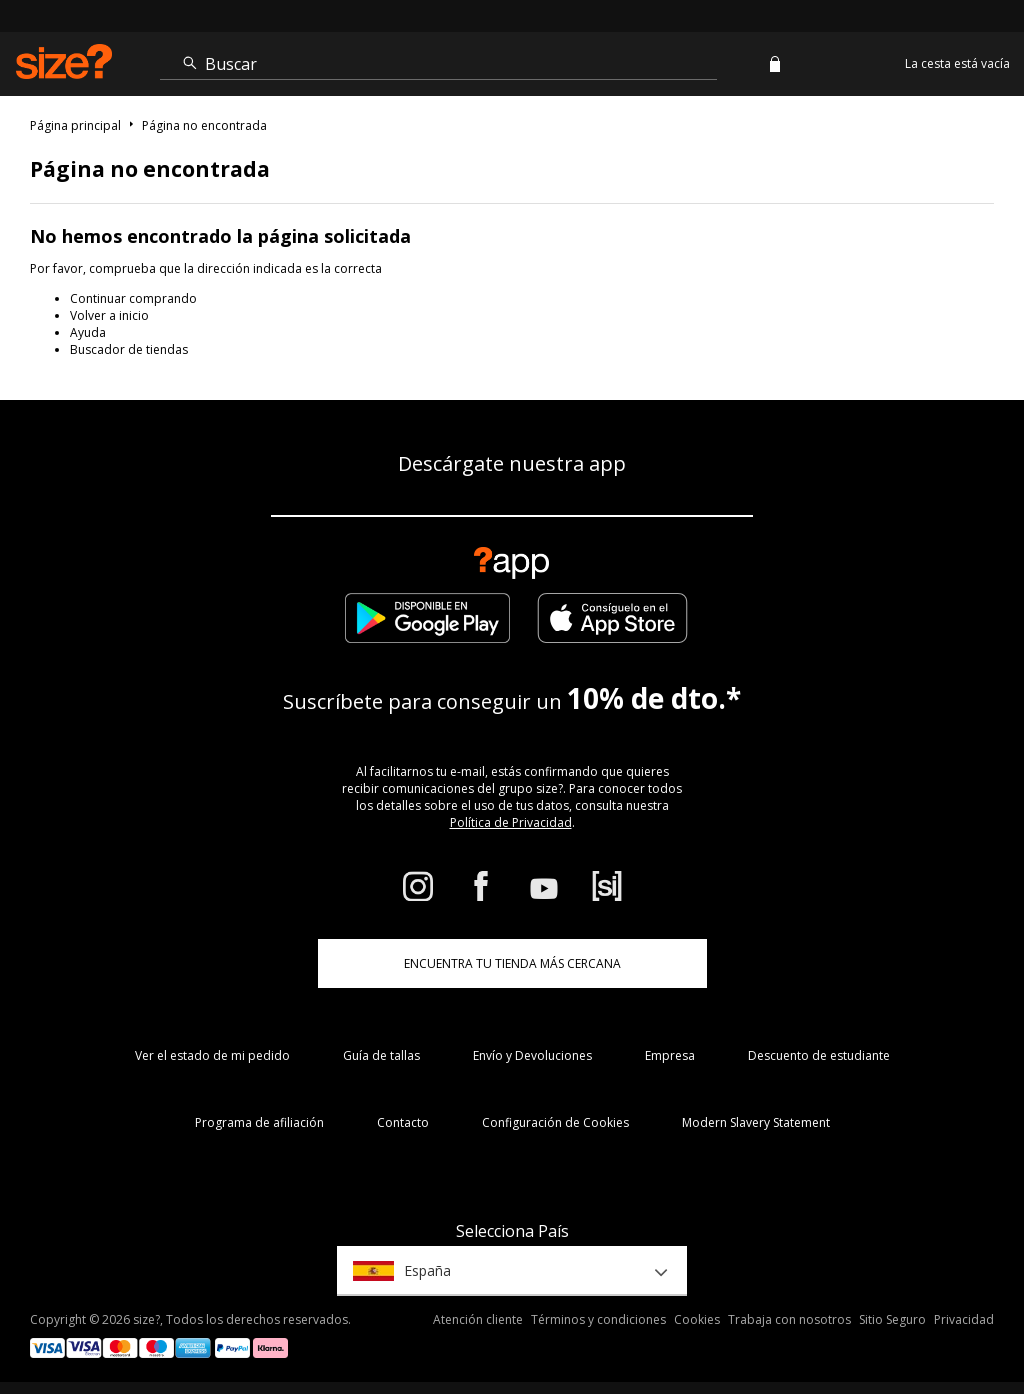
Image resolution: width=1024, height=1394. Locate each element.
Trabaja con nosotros (789, 1319)
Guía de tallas (381, 1055)
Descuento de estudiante (819, 1055)
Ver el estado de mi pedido (212, 1055)
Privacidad (964, 1319)
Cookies (697, 1319)
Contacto (403, 1122)
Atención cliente (478, 1319)
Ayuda (88, 332)
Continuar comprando (133, 298)
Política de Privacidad (511, 822)
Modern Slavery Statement (756, 1122)
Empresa (670, 1055)
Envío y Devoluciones (532, 1055)
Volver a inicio (109, 315)
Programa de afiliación (259, 1122)
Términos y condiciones (598, 1319)
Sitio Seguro (892, 1319)
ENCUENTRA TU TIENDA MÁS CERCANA (512, 963)
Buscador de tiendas (129, 349)
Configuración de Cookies (555, 1122)
